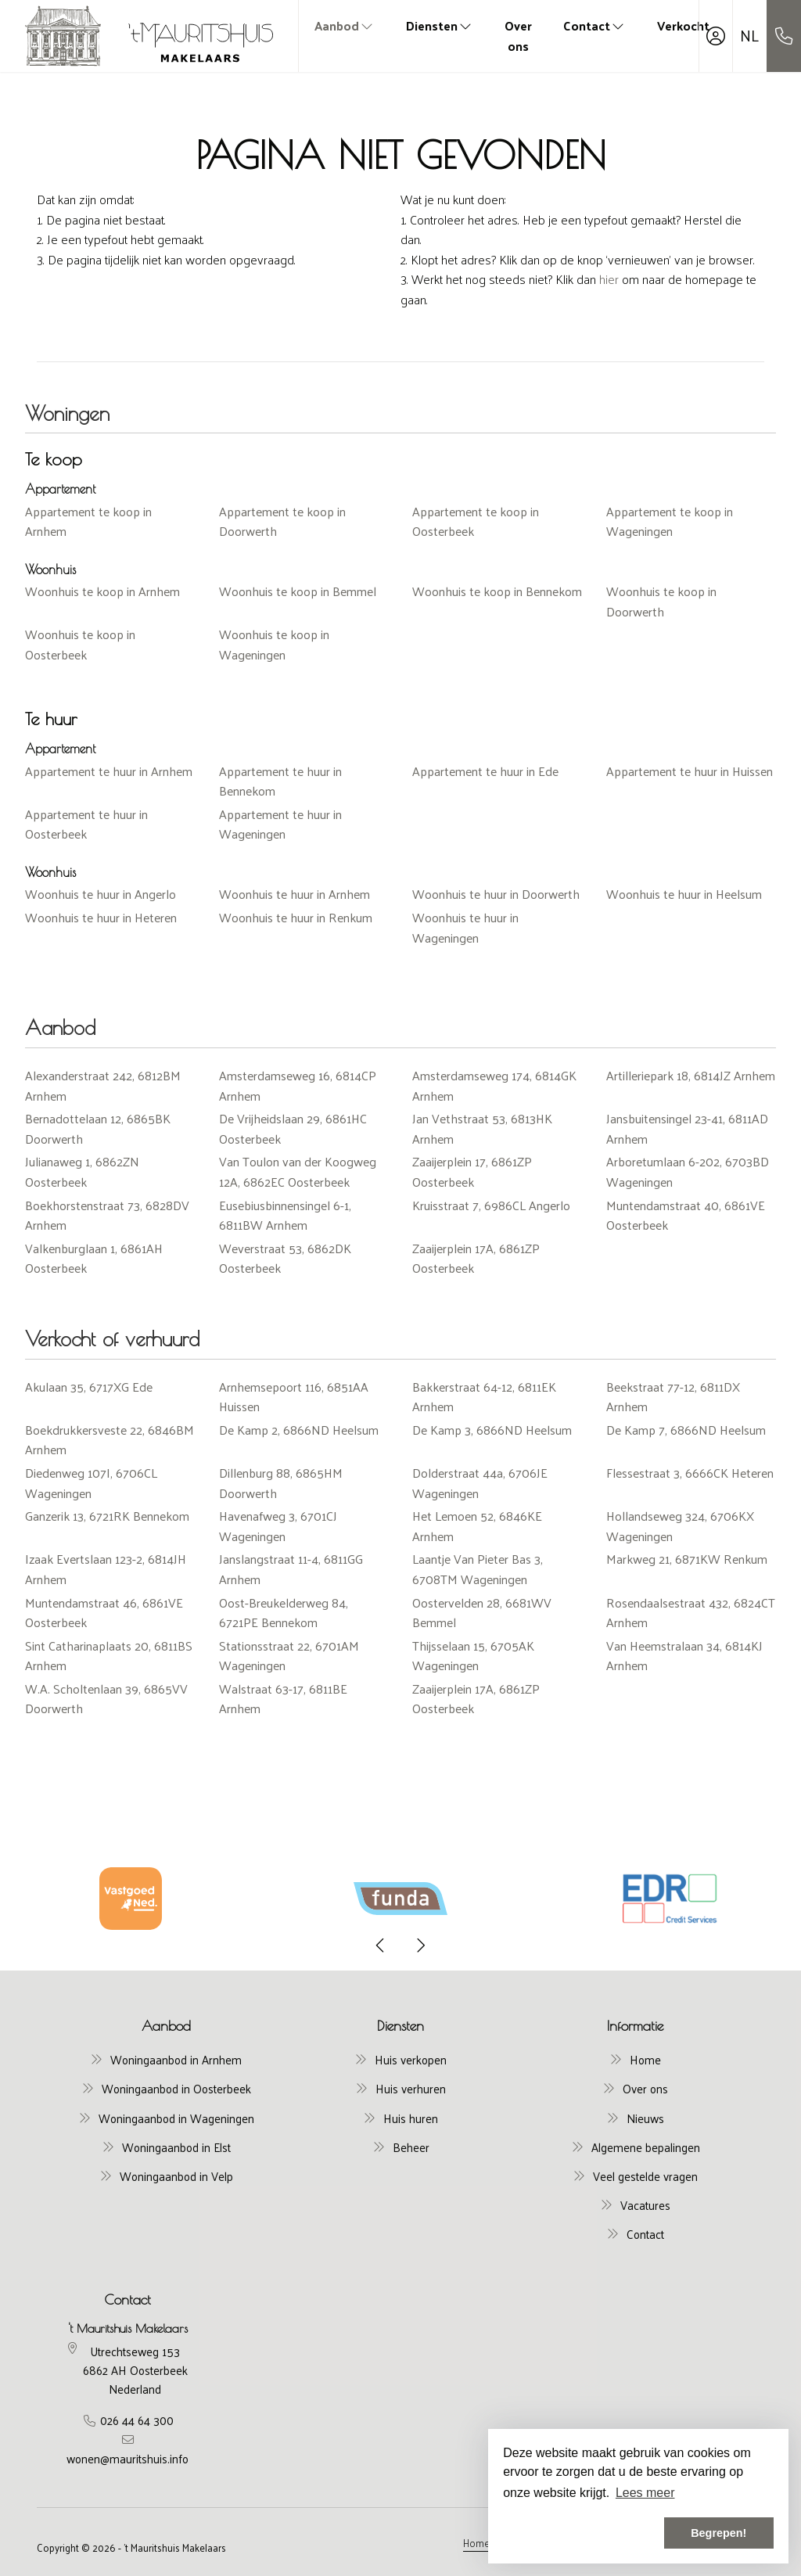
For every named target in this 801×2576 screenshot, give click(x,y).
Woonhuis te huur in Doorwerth (496, 893)
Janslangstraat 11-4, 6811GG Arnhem (291, 1568)
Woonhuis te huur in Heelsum (684, 893)
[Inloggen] (715, 36)
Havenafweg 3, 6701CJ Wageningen (278, 1525)
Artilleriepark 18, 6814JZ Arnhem (690, 1075)
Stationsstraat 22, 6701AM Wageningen (289, 1655)
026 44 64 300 (137, 2420)
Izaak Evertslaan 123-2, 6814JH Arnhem (105, 1568)
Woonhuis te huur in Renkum (295, 917)
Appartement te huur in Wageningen (280, 824)
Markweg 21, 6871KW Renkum (686, 1558)
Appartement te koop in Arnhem (88, 521)
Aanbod (344, 25)
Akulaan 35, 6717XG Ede (89, 1386)
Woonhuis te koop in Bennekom (497, 591)
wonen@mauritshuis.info (127, 2457)
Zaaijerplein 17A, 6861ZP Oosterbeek (476, 1258)
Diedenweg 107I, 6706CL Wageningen (91, 1482)
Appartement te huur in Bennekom (280, 781)
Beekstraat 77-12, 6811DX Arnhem (673, 1396)
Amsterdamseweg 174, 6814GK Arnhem (494, 1085)
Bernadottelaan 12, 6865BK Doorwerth (98, 1128)
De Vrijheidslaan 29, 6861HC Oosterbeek (293, 1128)
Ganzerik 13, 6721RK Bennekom (107, 1515)
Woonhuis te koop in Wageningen (274, 644)
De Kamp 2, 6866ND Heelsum (299, 1429)
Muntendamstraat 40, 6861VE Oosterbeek (685, 1215)
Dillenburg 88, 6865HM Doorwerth (281, 1482)
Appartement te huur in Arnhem (108, 771)
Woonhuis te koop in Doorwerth (661, 601)
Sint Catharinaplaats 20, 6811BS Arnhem (108, 1655)
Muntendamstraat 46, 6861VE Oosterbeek (104, 1612)
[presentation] (381, 1945)
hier (609, 279)
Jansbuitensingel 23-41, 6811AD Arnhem (687, 1128)
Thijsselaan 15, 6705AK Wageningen (473, 1655)
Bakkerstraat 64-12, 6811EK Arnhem (484, 1396)
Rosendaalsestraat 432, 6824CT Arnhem (690, 1612)
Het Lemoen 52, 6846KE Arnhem (477, 1525)
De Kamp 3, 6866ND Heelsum (492, 1429)
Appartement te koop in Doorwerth (282, 521)
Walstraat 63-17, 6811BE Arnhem (283, 1698)
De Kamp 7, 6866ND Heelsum (686, 1429)
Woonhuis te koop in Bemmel (297, 591)
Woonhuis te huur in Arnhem (294, 893)
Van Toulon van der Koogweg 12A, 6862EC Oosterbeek (297, 1171)
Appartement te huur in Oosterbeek (86, 824)
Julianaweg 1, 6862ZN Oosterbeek (82, 1171)
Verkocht (683, 25)
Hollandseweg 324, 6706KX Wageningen (680, 1525)
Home (476, 2542)
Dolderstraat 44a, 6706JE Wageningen (480, 1482)
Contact (594, 25)
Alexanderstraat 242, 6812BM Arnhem (103, 1085)
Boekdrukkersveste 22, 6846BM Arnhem (109, 1439)
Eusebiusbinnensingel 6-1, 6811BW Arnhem (285, 1215)
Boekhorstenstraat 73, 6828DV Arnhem (107, 1215)
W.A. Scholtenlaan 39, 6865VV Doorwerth (106, 1698)
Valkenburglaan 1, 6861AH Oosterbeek (94, 1258)
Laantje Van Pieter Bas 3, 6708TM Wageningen (477, 1568)
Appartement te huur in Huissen (689, 771)
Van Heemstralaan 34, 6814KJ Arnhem (684, 1655)
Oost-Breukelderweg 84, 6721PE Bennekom (283, 1612)
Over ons (518, 35)
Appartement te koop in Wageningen (669, 521)
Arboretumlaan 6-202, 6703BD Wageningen (687, 1171)
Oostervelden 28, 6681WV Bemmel (481, 1612)
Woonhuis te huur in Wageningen (465, 927)
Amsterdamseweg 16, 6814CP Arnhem (297, 1085)
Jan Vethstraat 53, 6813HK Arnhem (482, 1128)
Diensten (439, 25)
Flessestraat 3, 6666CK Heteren (690, 1472)
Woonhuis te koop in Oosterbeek (80, 644)
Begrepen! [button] (718, 2533)
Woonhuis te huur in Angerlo (100, 893)
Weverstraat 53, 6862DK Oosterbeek (285, 1258)
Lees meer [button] (645, 2492)
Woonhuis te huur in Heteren (101, 917)
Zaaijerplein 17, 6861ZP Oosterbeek (472, 1171)
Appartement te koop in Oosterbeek (475, 521)
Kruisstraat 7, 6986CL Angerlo (491, 1205)
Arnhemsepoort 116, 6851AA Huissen (293, 1396)
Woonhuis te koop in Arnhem (102, 591)
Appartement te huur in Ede (485, 771)
